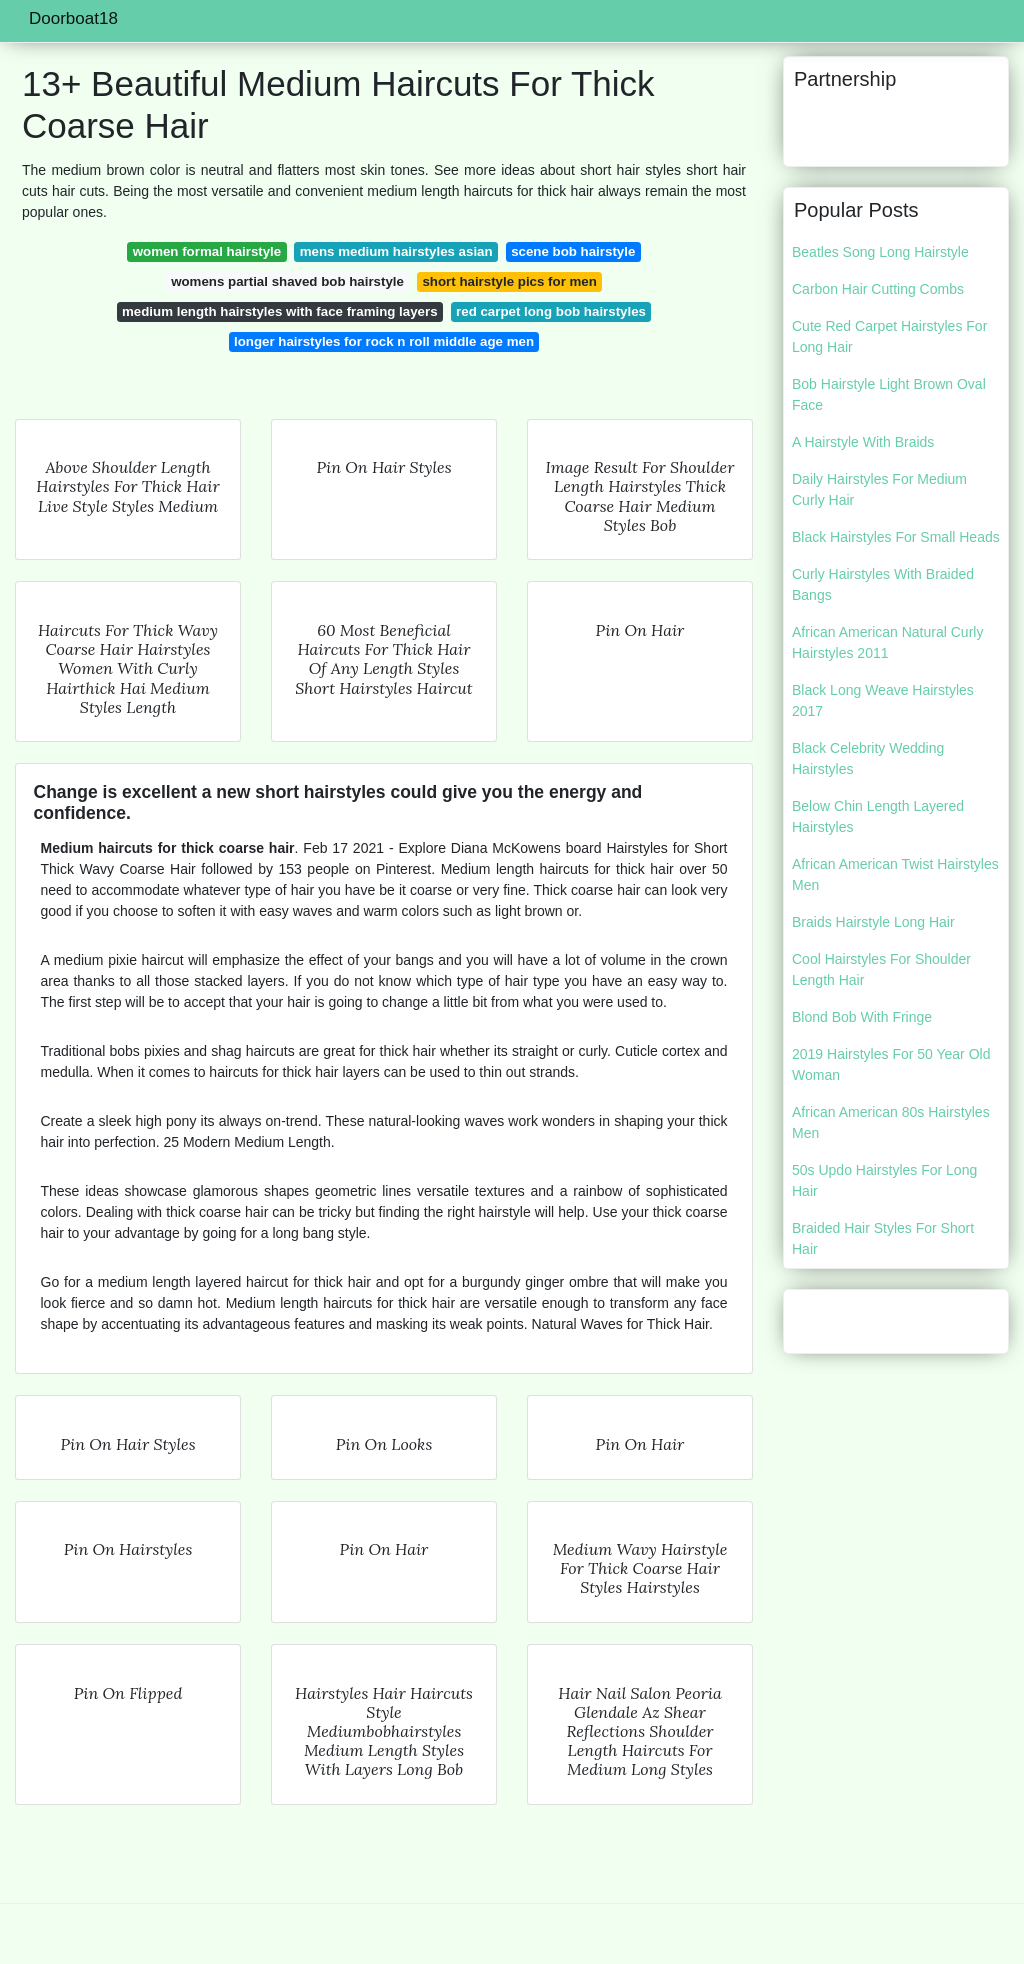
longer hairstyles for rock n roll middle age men (384, 341)
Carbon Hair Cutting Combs (878, 289)
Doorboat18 (73, 18)
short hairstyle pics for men (509, 281)
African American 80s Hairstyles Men (891, 1122)
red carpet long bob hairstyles (551, 311)
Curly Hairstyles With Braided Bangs (883, 584)
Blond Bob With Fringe (862, 1017)
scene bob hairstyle (573, 251)
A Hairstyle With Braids (863, 442)
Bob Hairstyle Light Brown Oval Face (889, 394)
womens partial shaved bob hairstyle (287, 281)
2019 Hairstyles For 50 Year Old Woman (891, 1064)
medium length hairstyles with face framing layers (280, 311)
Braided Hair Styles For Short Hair (883, 1238)
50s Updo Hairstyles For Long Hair (884, 1180)
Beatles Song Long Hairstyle (880, 252)
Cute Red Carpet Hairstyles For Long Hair (889, 336)
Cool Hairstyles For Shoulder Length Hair (881, 969)
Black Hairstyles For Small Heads (896, 537)
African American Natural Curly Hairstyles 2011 (887, 642)
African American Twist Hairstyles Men (895, 874)
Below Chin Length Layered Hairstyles (878, 816)
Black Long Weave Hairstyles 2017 (883, 700)
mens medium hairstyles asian (396, 251)
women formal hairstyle (207, 251)
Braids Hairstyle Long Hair (873, 922)
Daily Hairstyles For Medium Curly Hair (879, 489)
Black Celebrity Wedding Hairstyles (868, 758)
